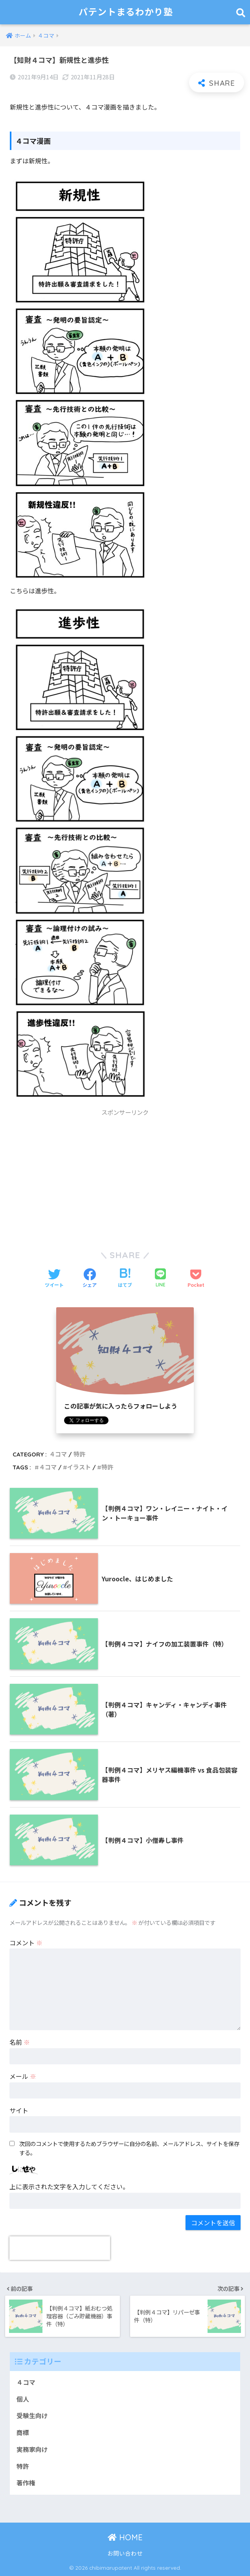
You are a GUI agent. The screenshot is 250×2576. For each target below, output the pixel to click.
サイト (18, 2110)
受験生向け (32, 2415)
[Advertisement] (125, 1176)
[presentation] (59, 2248)
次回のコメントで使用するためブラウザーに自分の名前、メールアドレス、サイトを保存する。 (129, 2148)
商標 (23, 2432)
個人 (23, 2399)
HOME (125, 2537)
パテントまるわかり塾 (126, 12)
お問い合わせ (125, 2553)
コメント (25, 1942)
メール (22, 2076)
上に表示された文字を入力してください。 (69, 2186)
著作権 (26, 2482)
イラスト (79, 1467)
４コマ (58, 1454)
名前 (19, 2042)
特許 (79, 1454)
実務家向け (32, 2449)
